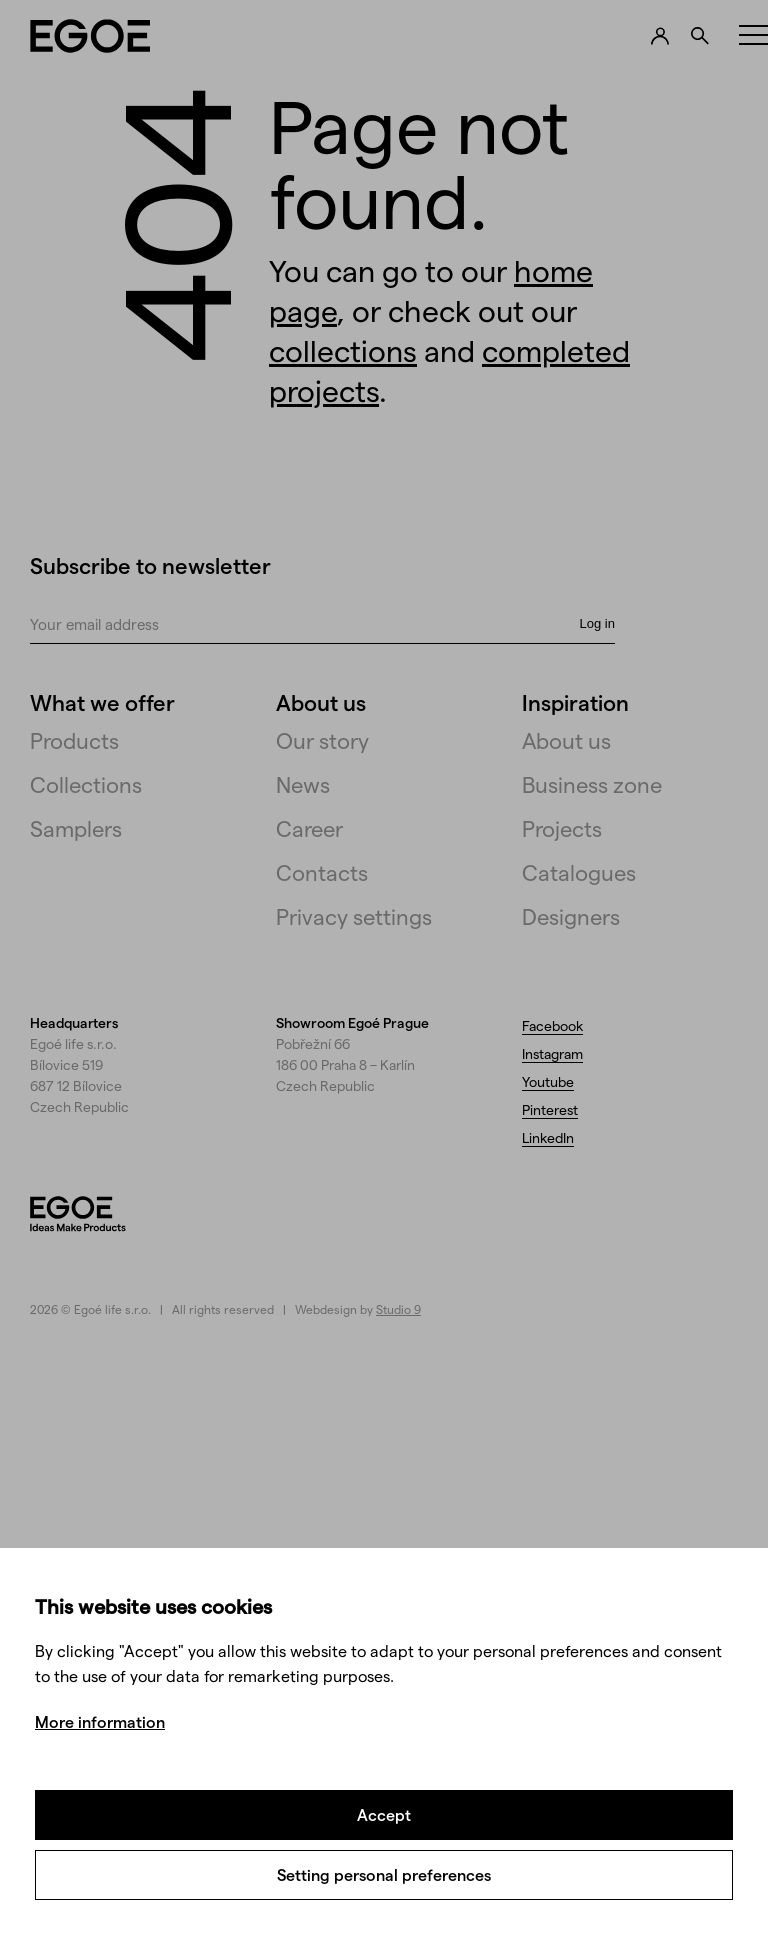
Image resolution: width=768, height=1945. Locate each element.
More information (100, 1721)
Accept (384, 1814)
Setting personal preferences (384, 1874)
